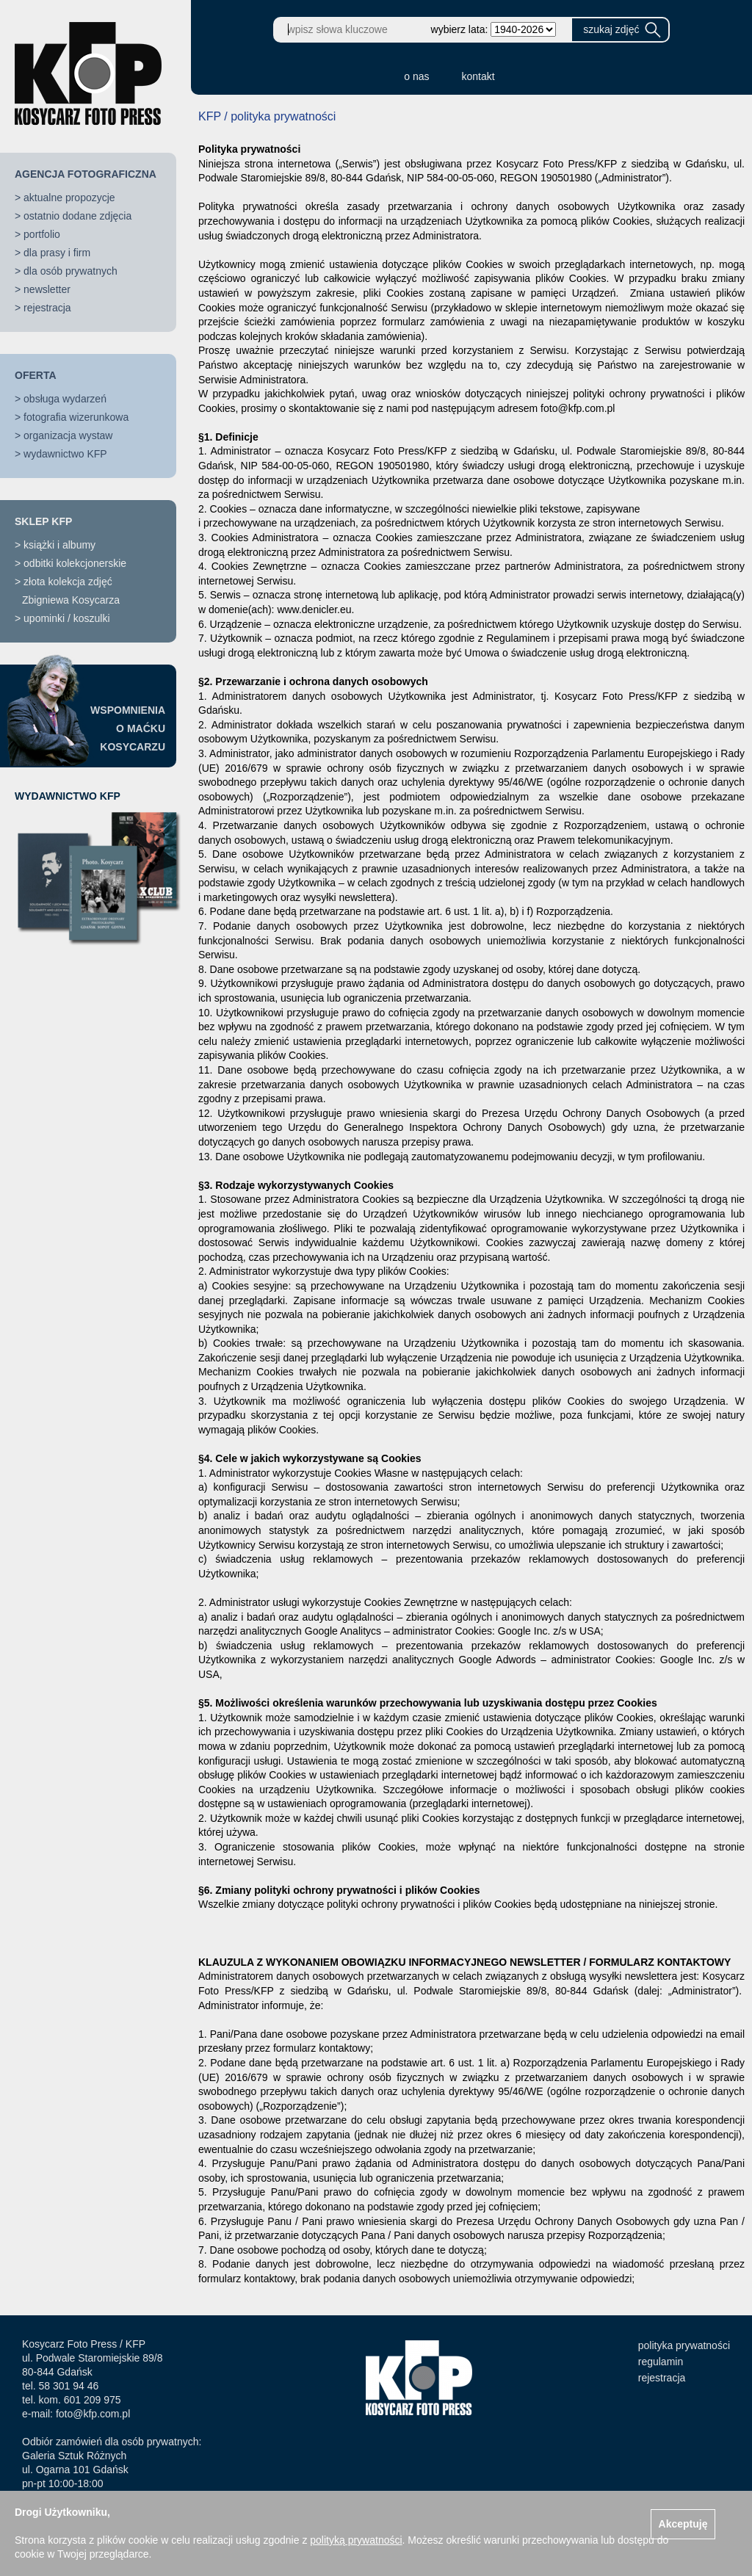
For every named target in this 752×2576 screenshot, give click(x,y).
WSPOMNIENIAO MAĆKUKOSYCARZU (127, 728)
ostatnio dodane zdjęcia (77, 216)
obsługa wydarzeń (65, 399)
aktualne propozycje (69, 197)
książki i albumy (59, 545)
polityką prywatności (356, 2540)
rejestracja (47, 308)
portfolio (42, 234)
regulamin (660, 2361)
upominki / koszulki (67, 618)
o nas (416, 76)
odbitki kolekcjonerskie (75, 563)
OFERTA (36, 375)
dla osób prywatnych (71, 271)
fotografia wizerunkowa (76, 417)
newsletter (47, 289)
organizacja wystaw (68, 435)
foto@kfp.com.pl (93, 2414)
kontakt (478, 76)
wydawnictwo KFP (65, 454)
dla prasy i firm (57, 252)
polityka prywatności (684, 2345)
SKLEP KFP (43, 521)
